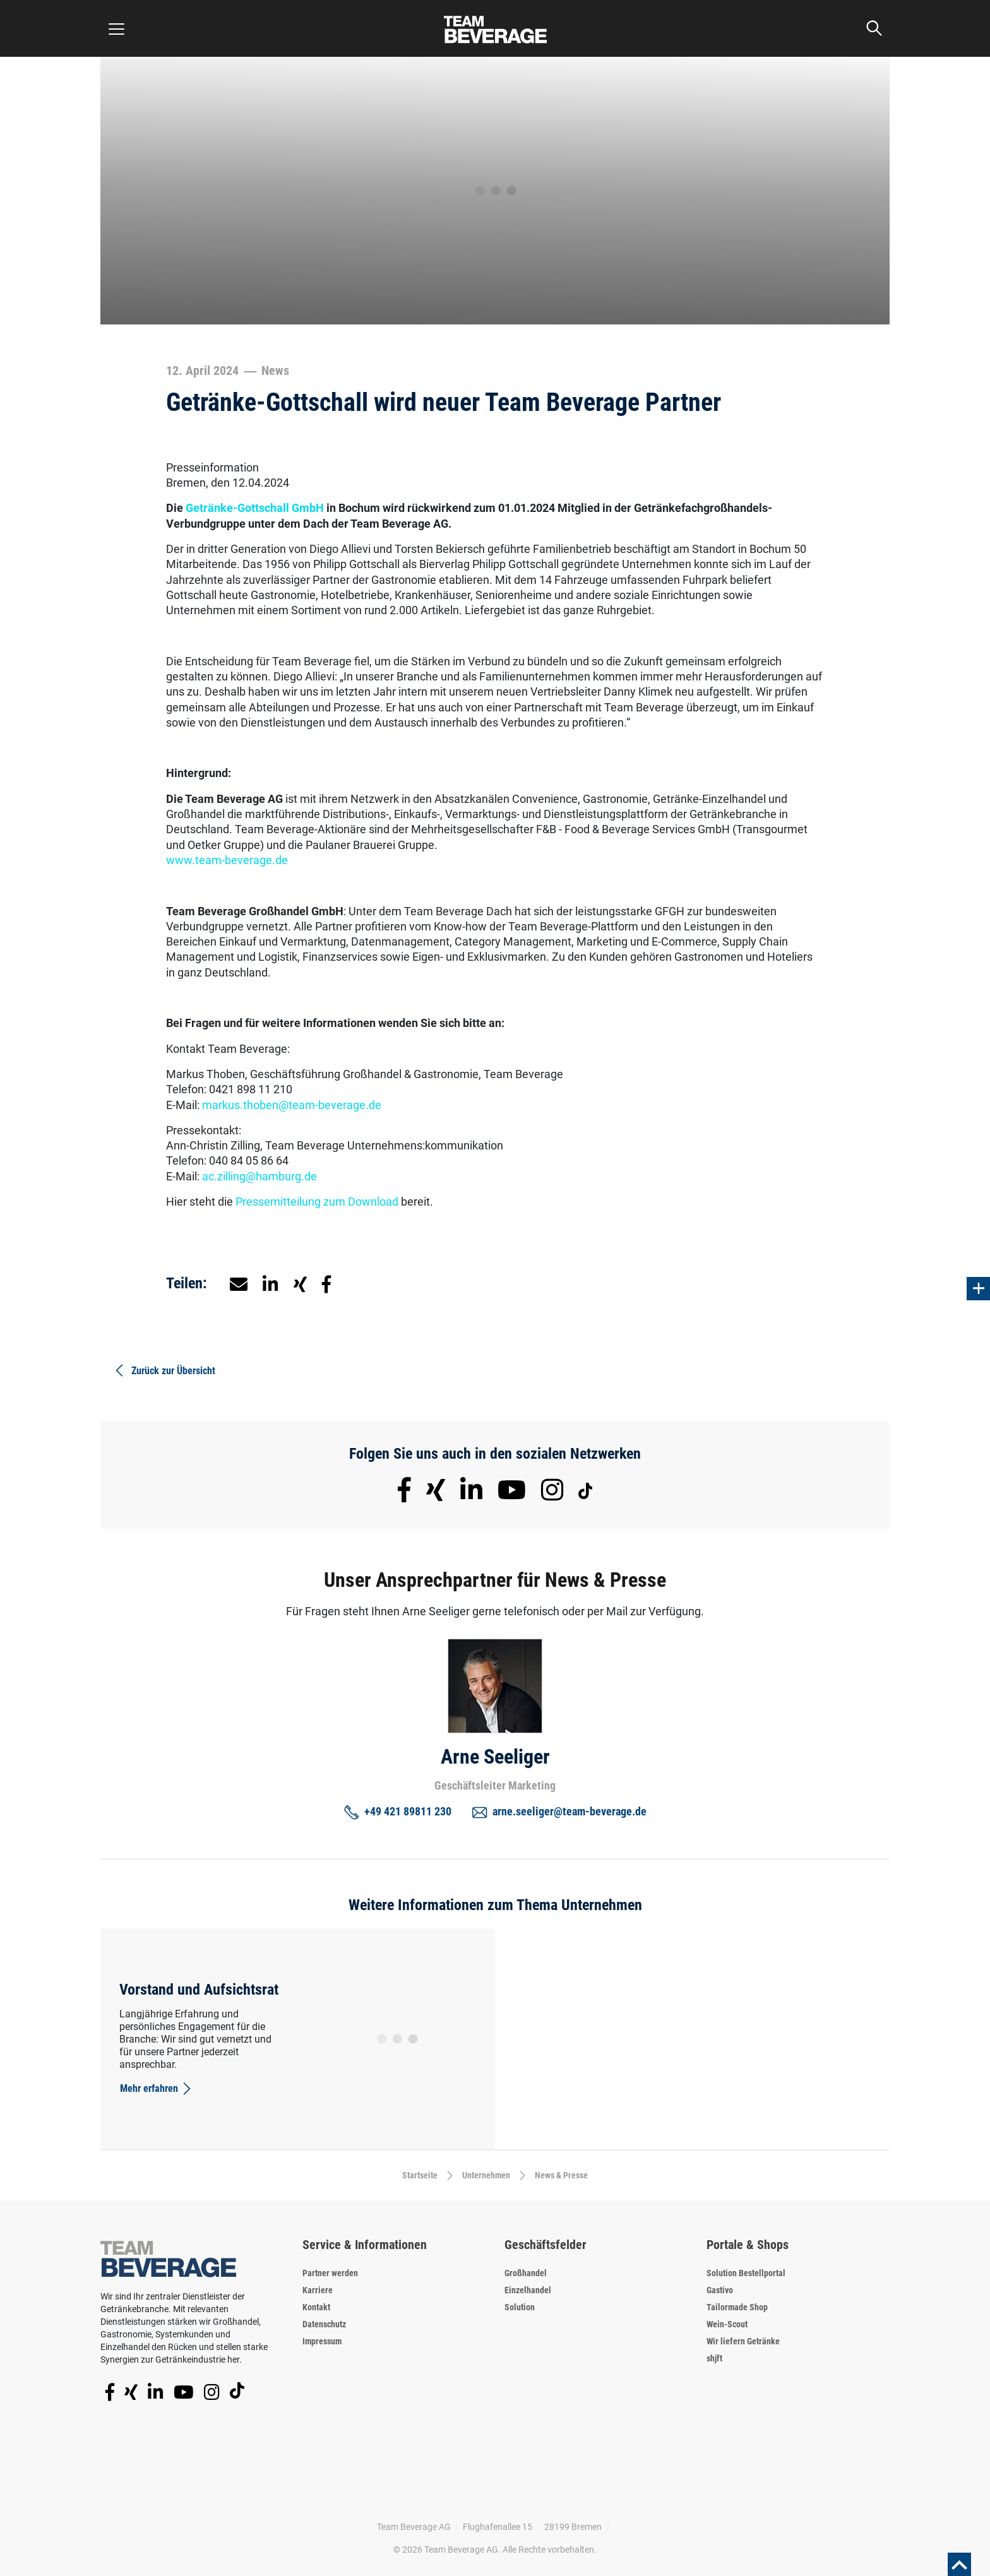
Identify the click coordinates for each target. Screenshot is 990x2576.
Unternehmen (486, 2175)
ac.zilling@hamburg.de (259, 1176)
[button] (270, 1283)
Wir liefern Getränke (743, 2341)
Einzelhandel (527, 2290)
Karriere (317, 2290)
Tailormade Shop (737, 2307)
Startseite (420, 2175)
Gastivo (720, 2290)
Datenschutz (324, 2324)
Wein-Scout (727, 2324)
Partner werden (330, 2273)
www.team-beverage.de (227, 860)
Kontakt (316, 2307)
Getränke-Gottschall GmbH (256, 507)
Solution (519, 2307)
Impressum (322, 2341)
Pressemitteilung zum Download (317, 1201)
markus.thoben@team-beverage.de (291, 1105)
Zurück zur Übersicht (164, 1370)
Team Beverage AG (414, 2527)
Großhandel (525, 2273)
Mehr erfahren (156, 2088)
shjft (714, 2358)
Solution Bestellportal (746, 2273)
